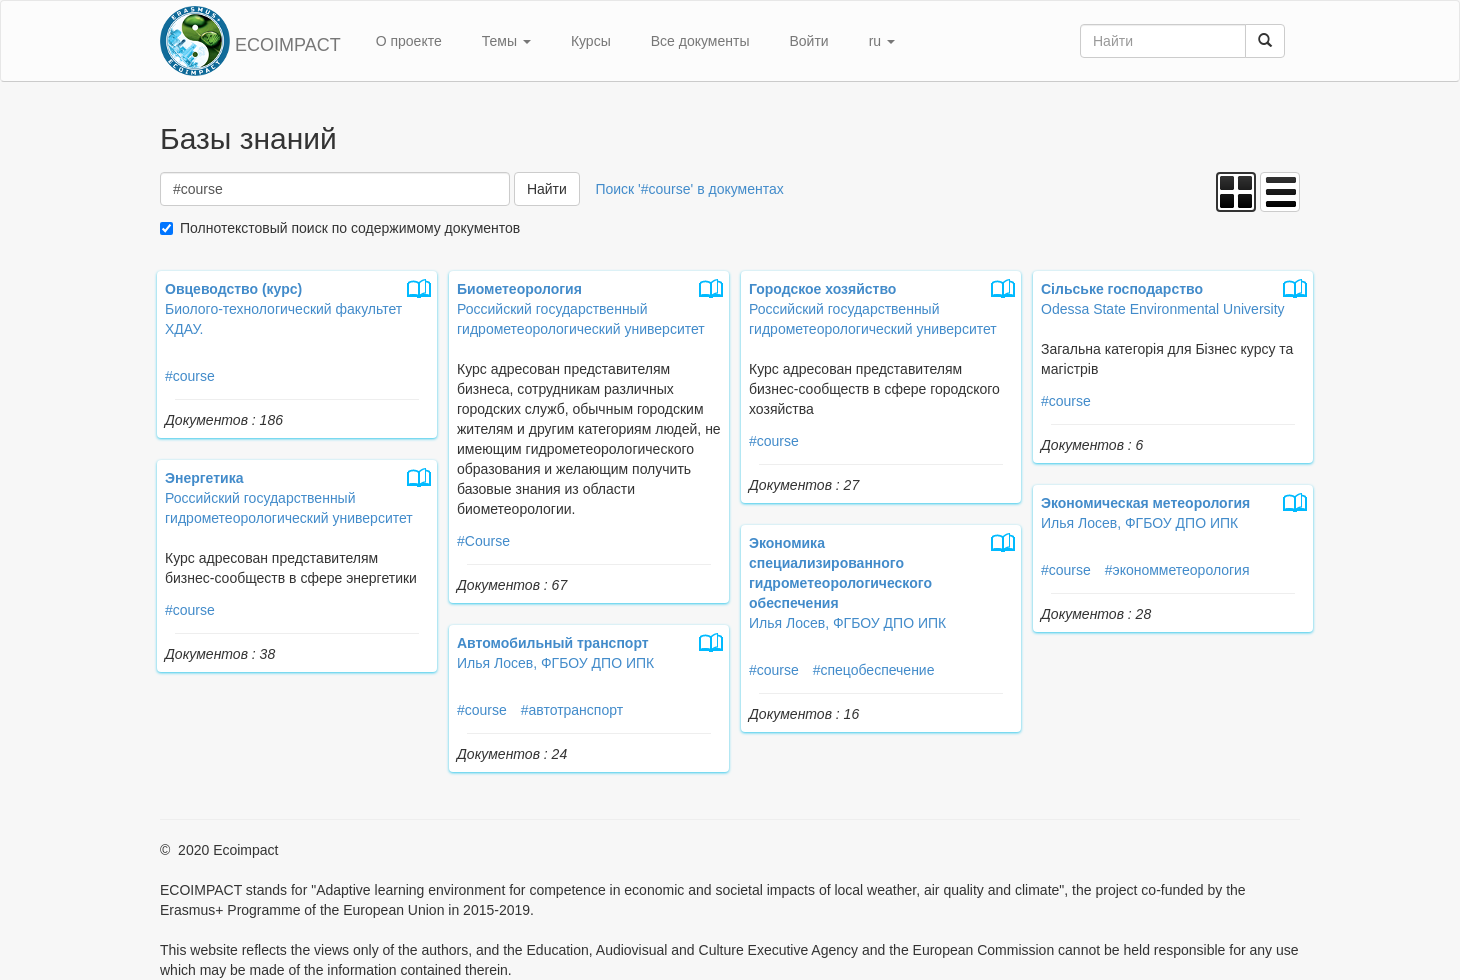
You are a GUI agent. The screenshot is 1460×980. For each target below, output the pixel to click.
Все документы (700, 41)
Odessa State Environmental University (1163, 309)
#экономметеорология (1177, 570)
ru (882, 41)
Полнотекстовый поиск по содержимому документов (350, 228)
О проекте (409, 41)
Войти (808, 41)
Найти (547, 189)
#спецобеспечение (874, 670)
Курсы (591, 41)
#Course (483, 541)
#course (190, 376)
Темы (506, 41)
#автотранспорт (572, 710)
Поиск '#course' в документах (689, 189)
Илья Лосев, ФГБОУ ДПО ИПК (1139, 523)
